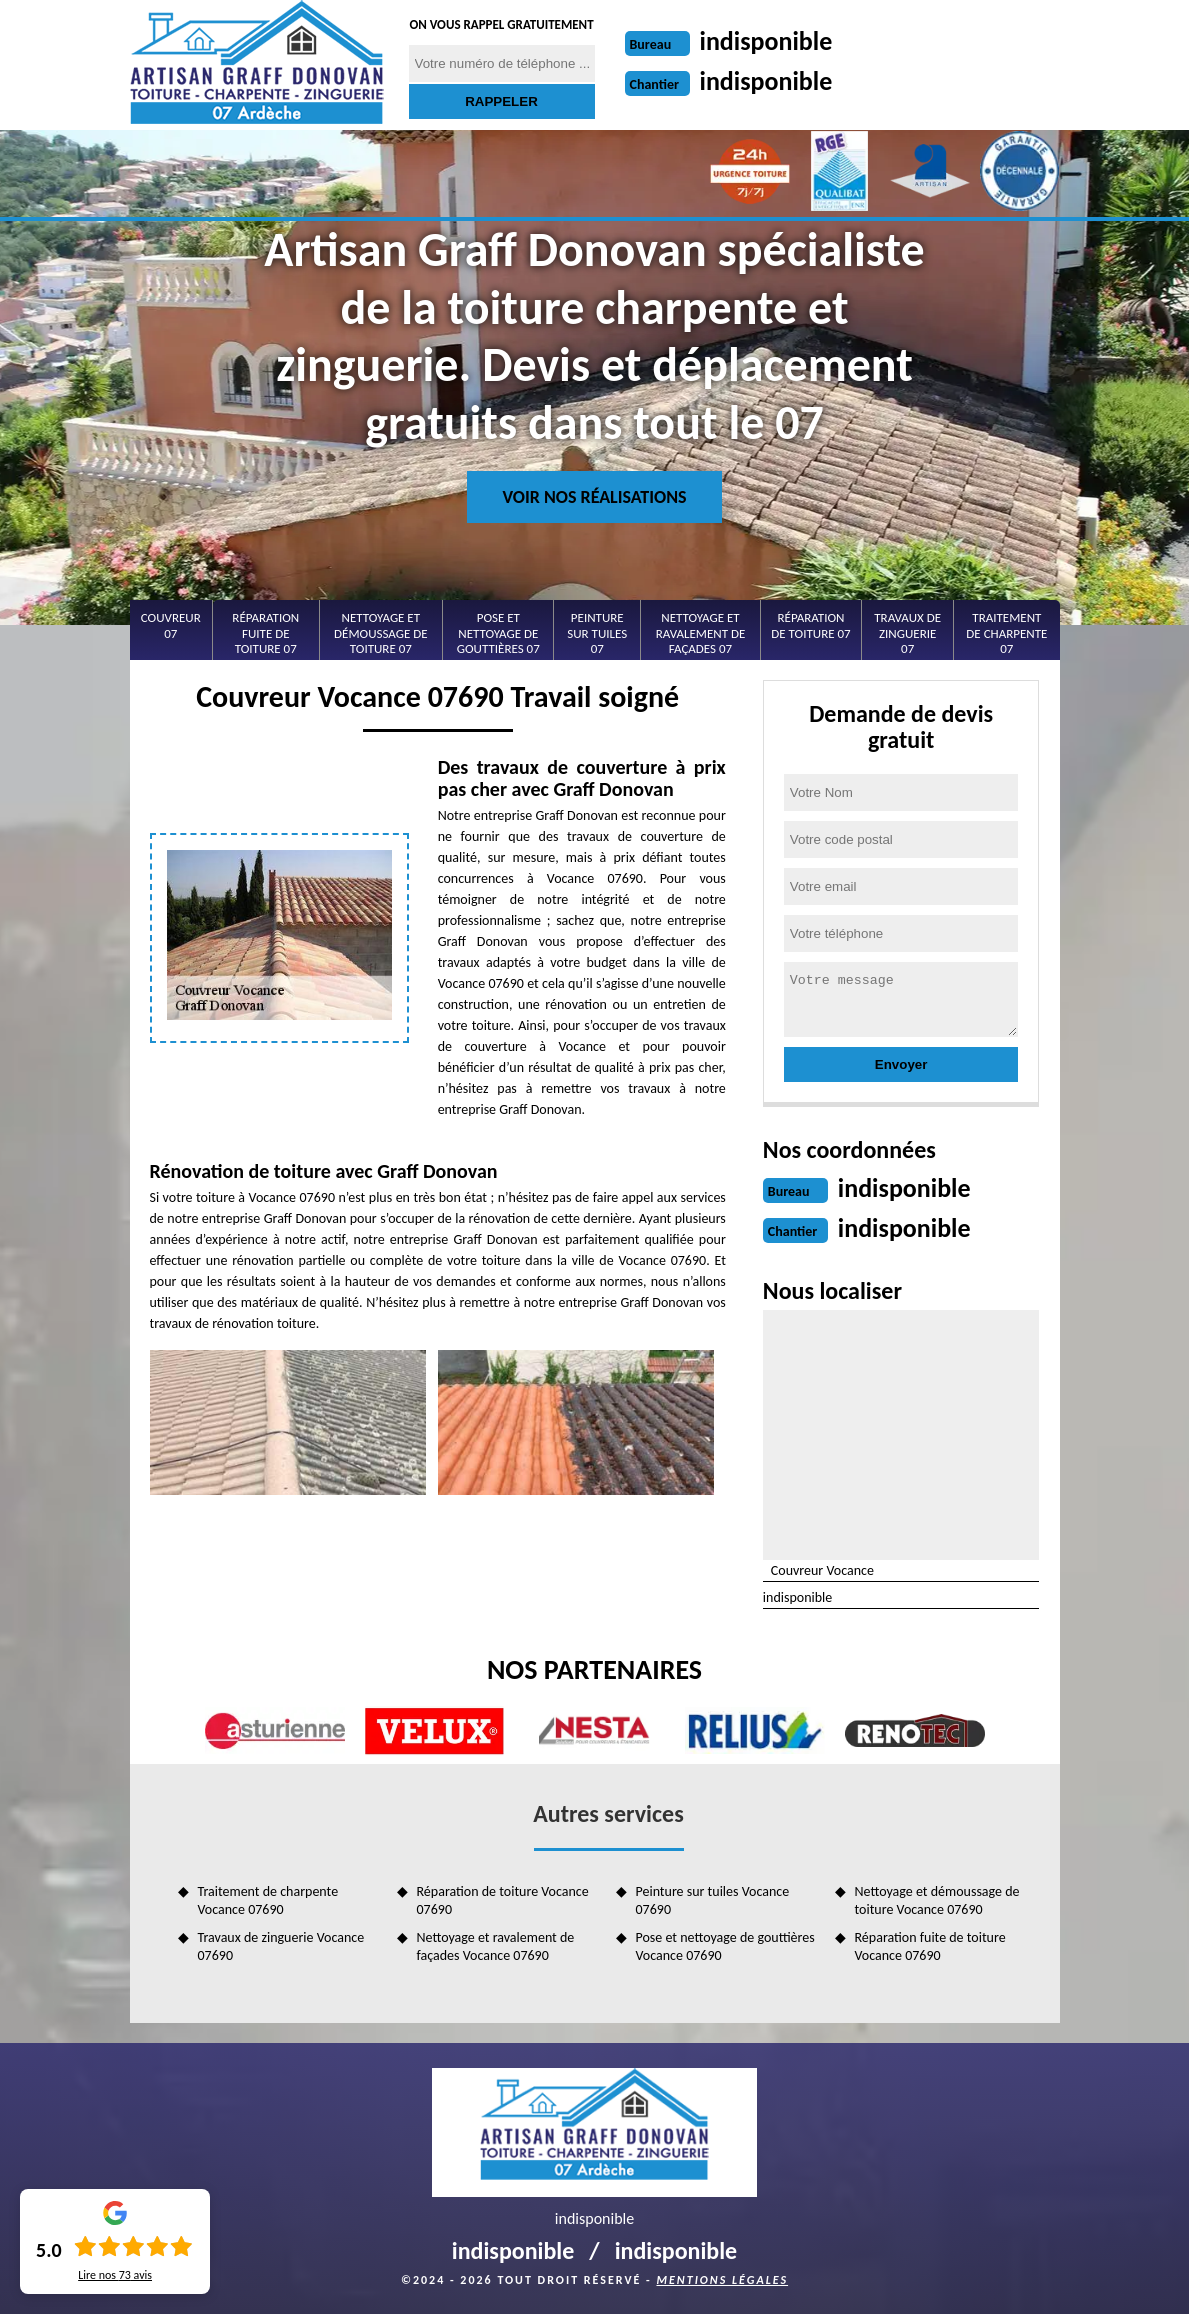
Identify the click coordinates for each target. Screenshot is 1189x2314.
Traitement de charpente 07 (1006, 633)
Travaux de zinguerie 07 (907, 633)
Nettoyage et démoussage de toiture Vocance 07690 (937, 1900)
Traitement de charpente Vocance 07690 (268, 1900)
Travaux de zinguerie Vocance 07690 (281, 1946)
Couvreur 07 (171, 625)
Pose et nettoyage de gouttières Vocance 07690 (725, 1946)
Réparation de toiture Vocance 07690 (503, 1900)
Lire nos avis (115, 2275)
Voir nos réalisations (594, 497)
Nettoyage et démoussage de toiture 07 (381, 633)
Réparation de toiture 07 (810, 625)
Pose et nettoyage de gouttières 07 (498, 633)
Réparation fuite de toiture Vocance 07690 (930, 1946)
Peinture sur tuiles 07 (597, 633)
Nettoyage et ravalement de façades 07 (701, 633)
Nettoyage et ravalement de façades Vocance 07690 (496, 1946)
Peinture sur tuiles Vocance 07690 (713, 1900)
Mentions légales (722, 2280)
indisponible (766, 41)
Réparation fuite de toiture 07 (265, 633)
